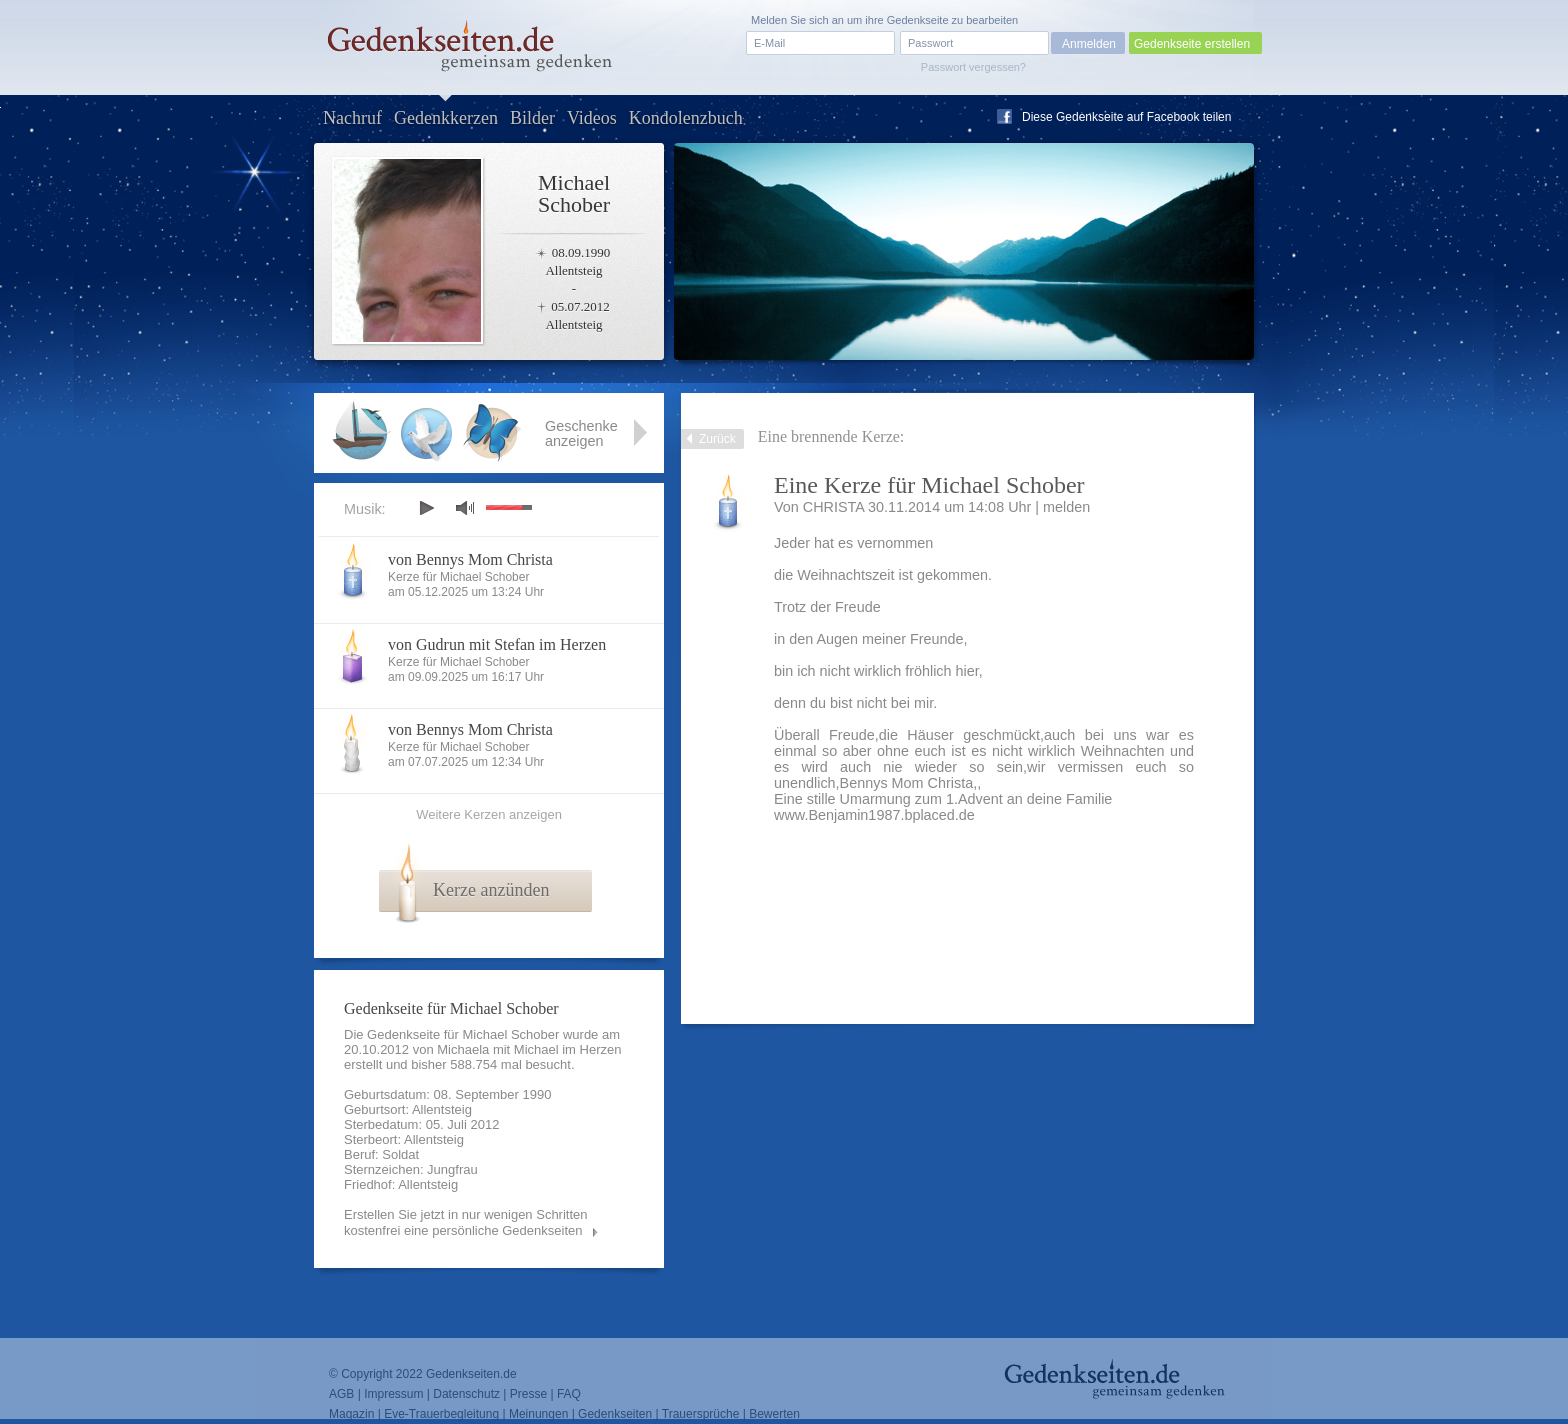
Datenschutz (466, 1394)
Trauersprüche (701, 1414)
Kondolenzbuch (686, 118)
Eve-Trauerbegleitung (441, 1414)
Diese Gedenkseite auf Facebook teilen (1126, 117)
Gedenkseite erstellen (1192, 44)
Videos (592, 118)
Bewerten (774, 1414)
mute (465, 507)
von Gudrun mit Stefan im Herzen (497, 644)
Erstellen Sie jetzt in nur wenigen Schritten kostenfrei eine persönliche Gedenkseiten (466, 1222)
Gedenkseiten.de (471, 1374)
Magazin (351, 1414)
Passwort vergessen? (973, 67)
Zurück (717, 439)
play (426, 508)
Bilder (532, 118)
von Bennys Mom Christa (470, 559)
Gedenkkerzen (446, 118)
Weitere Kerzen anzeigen (489, 814)
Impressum (393, 1394)
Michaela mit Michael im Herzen (529, 1049)
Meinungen (538, 1414)
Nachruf (352, 118)
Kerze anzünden (491, 890)
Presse (528, 1394)
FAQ (569, 1394)
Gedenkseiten (615, 1414)
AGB (341, 1394)
